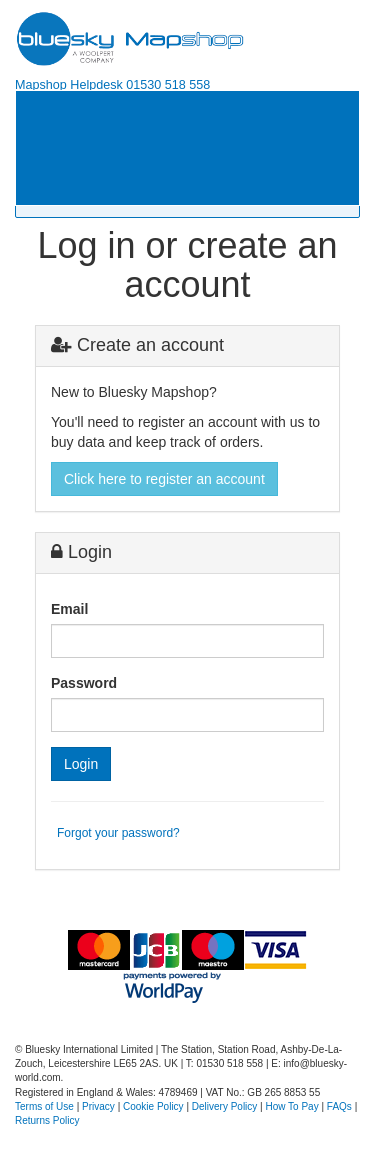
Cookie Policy (153, 1106)
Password (84, 683)
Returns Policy (47, 1120)
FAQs (339, 1106)
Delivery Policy (225, 1106)
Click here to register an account (164, 479)
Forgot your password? (118, 833)
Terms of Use (44, 1106)
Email (69, 609)
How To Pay (292, 1106)
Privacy (98, 1106)
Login (81, 764)
